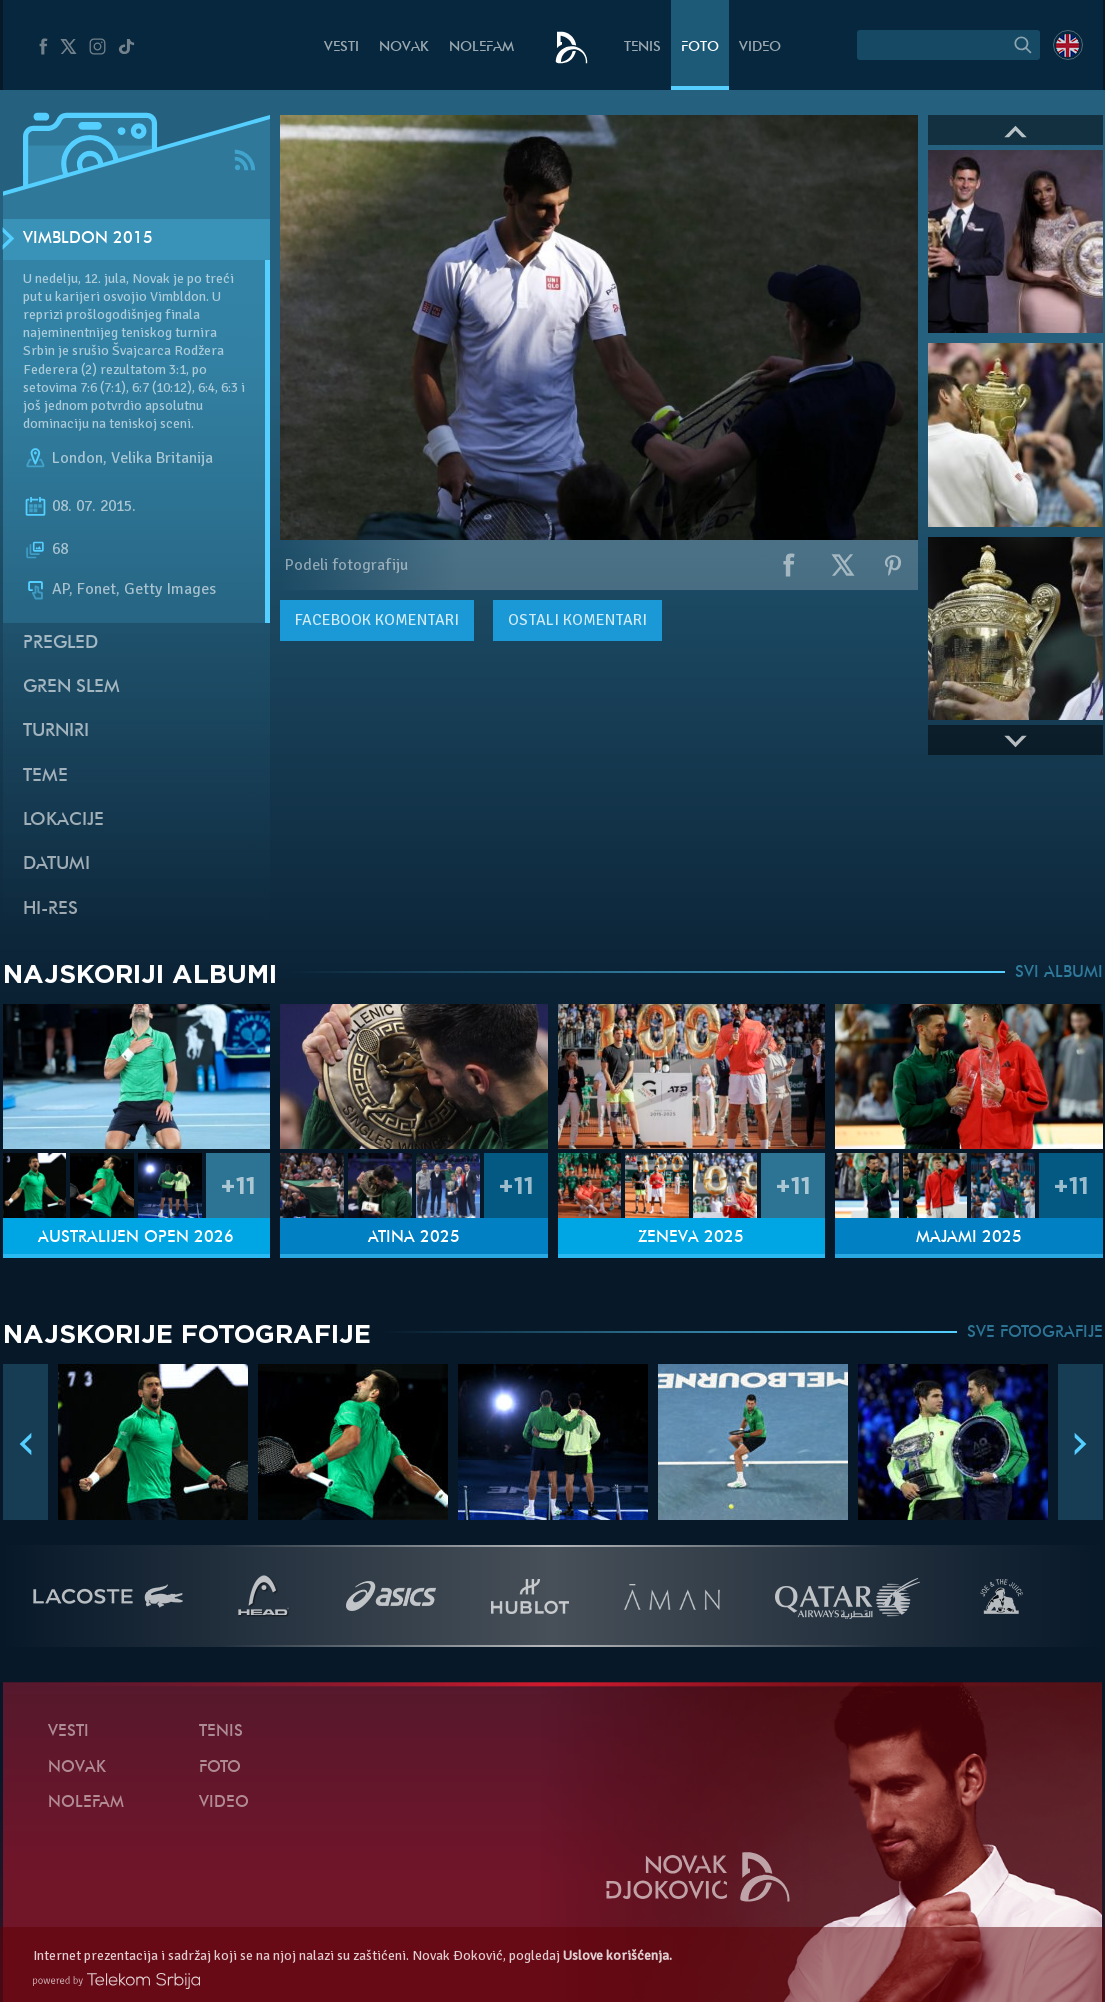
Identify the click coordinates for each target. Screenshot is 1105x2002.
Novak (404, 47)
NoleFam (481, 47)
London (77, 458)
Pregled (60, 643)
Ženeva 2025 (691, 1238)
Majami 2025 (969, 1238)
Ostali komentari (577, 620)
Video (760, 47)
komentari (377, 620)
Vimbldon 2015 (88, 239)
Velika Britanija (162, 458)
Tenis (642, 47)
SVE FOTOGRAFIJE (1035, 1333)
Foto (700, 47)
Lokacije (63, 820)
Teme (45, 776)
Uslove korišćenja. (617, 1955)
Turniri (56, 731)
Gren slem (71, 687)
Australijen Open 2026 (136, 1238)
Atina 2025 (414, 1238)
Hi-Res (50, 909)
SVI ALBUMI (1059, 973)
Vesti (341, 47)
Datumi (56, 864)
